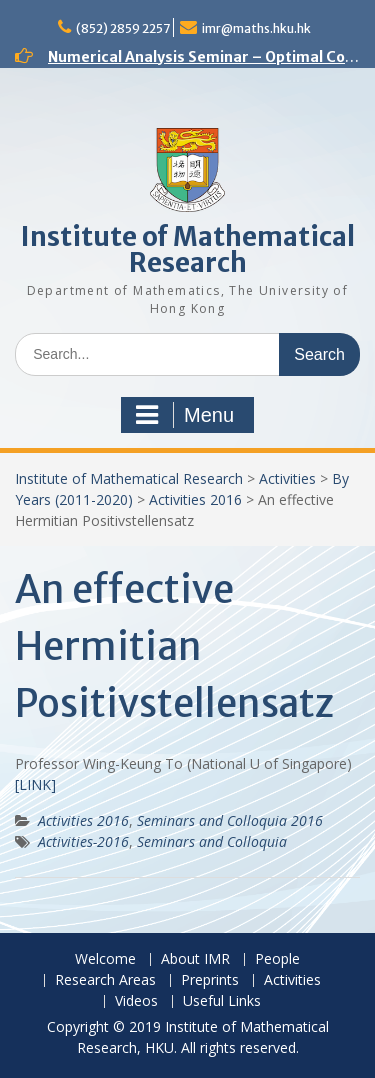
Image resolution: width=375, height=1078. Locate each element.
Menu (185, 415)
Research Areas (105, 980)
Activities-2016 (83, 841)
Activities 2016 (195, 499)
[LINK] (35, 784)
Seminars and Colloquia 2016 (230, 820)
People (277, 959)
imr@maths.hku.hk (256, 28)
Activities (287, 478)
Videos (136, 1001)
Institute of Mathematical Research (188, 249)
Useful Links (222, 1001)
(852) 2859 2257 (123, 28)
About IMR (195, 959)
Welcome (105, 959)
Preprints (210, 980)
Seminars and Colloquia (212, 841)
